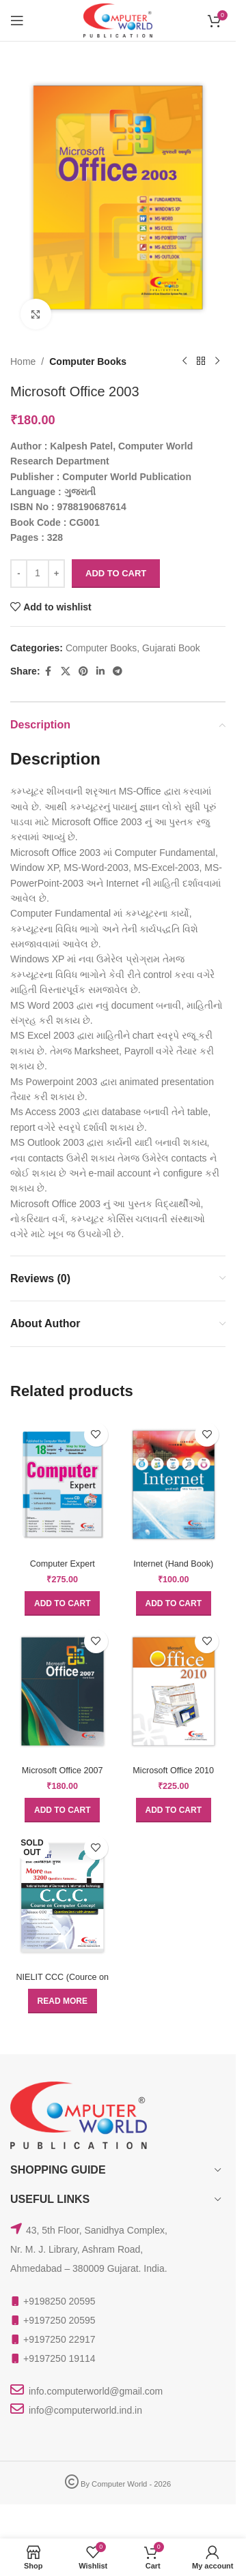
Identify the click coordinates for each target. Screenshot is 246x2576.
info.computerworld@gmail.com (96, 2391)
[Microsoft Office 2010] (174, 1691)
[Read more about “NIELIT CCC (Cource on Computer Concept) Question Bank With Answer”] (62, 2001)
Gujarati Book (171, 647)
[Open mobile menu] (17, 20)
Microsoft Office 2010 (173, 1770)
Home (23, 361)
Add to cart (115, 573)
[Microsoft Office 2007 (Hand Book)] (62, 1691)
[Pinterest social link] (83, 671)
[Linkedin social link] (100, 671)
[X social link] (65, 671)
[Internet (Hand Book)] (174, 1485)
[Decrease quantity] (18, 573)
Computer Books (87, 361)
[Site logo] (117, 19)
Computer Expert (62, 1564)
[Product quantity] (37, 573)
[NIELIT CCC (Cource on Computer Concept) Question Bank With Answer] (62, 1898)
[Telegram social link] (117, 671)
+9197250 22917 (59, 2339)
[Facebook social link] (48, 671)
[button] (62, 1603)
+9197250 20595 (59, 2320)
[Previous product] (184, 361)
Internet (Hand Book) (173, 1564)
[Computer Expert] (62, 1485)
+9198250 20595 (59, 2301)
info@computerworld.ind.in (85, 2410)
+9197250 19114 (59, 2358)
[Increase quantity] (56, 573)
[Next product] (217, 361)
